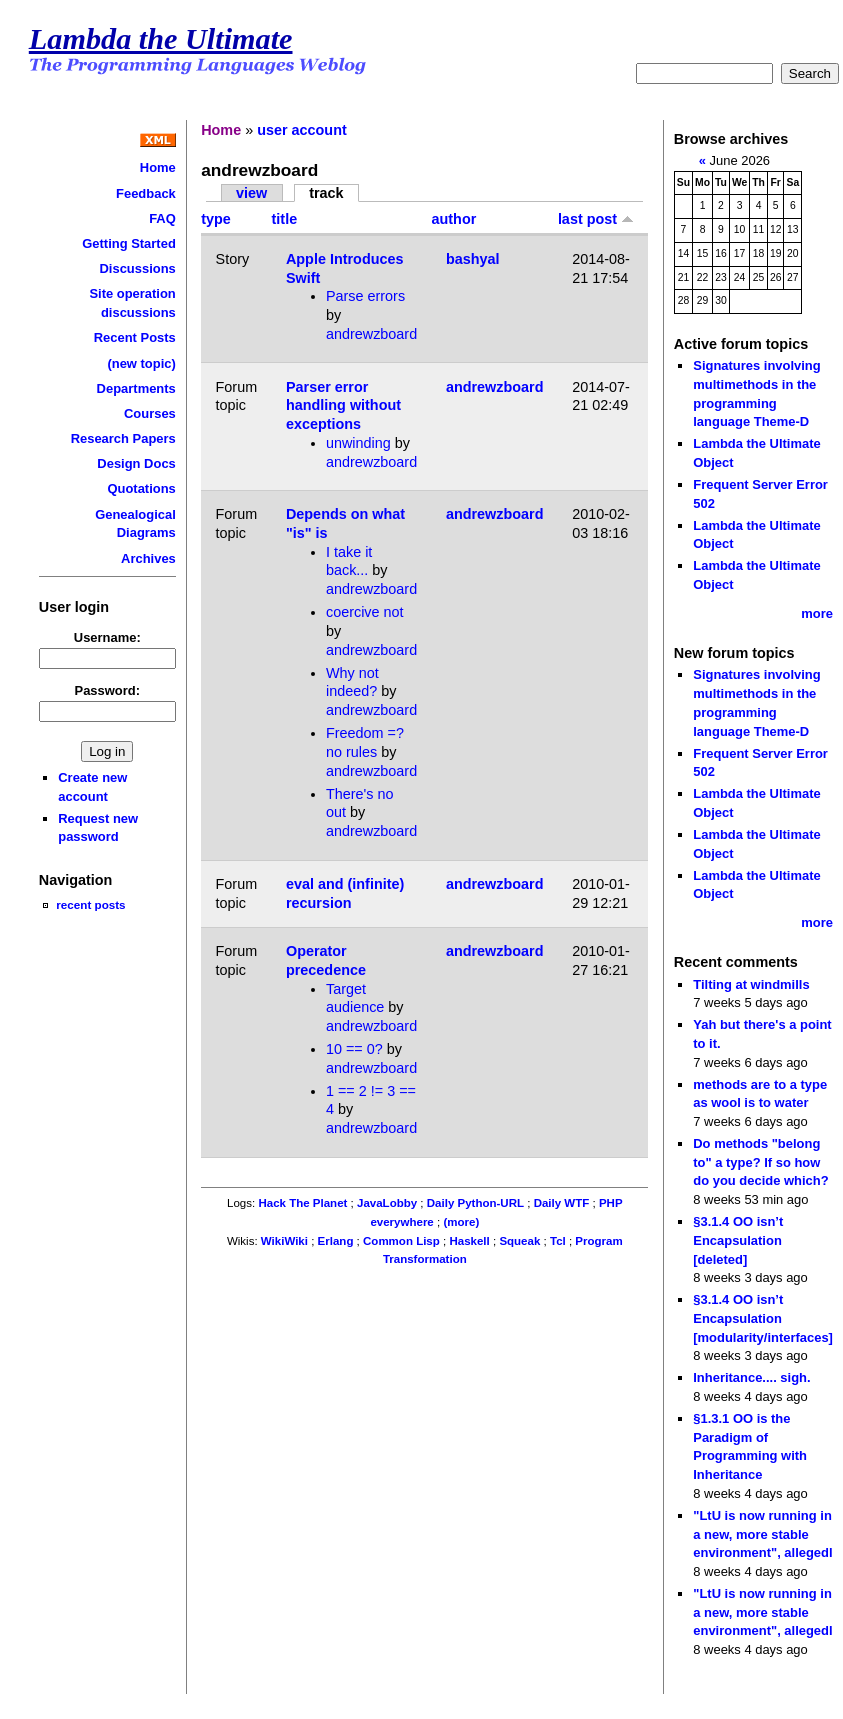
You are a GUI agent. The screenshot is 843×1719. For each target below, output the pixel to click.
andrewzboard (371, 334)
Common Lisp (401, 1241)
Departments (136, 388)
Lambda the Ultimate (161, 39)
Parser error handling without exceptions (343, 405)
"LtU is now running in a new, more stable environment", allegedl (762, 1534)
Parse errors (365, 296)
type (216, 219)
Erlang (336, 1241)
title (285, 219)
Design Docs (136, 463)
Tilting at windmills (751, 984)
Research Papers (123, 438)
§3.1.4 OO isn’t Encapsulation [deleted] (738, 1240)
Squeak (519, 1241)
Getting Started (129, 243)
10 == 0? (354, 1049)
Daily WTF (562, 1203)
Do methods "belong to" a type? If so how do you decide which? (760, 1162)
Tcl (558, 1241)
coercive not (365, 612)
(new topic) (141, 363)
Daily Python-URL (475, 1203)
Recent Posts (135, 337)
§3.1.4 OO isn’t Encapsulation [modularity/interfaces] (763, 1318)
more (817, 613)
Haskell (469, 1241)
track (326, 193)
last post (596, 219)
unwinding (358, 443)
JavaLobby (387, 1203)
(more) (461, 1222)
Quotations (141, 488)
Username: (107, 637)
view (251, 193)
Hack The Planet (302, 1203)
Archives (148, 558)
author (454, 219)
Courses (150, 413)
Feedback (146, 193)
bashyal (473, 259)
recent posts (90, 904)
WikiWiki (284, 1241)
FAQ (162, 218)
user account (302, 130)
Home (158, 167)
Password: (108, 690)
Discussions (137, 268)
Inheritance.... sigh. (751, 1377)
